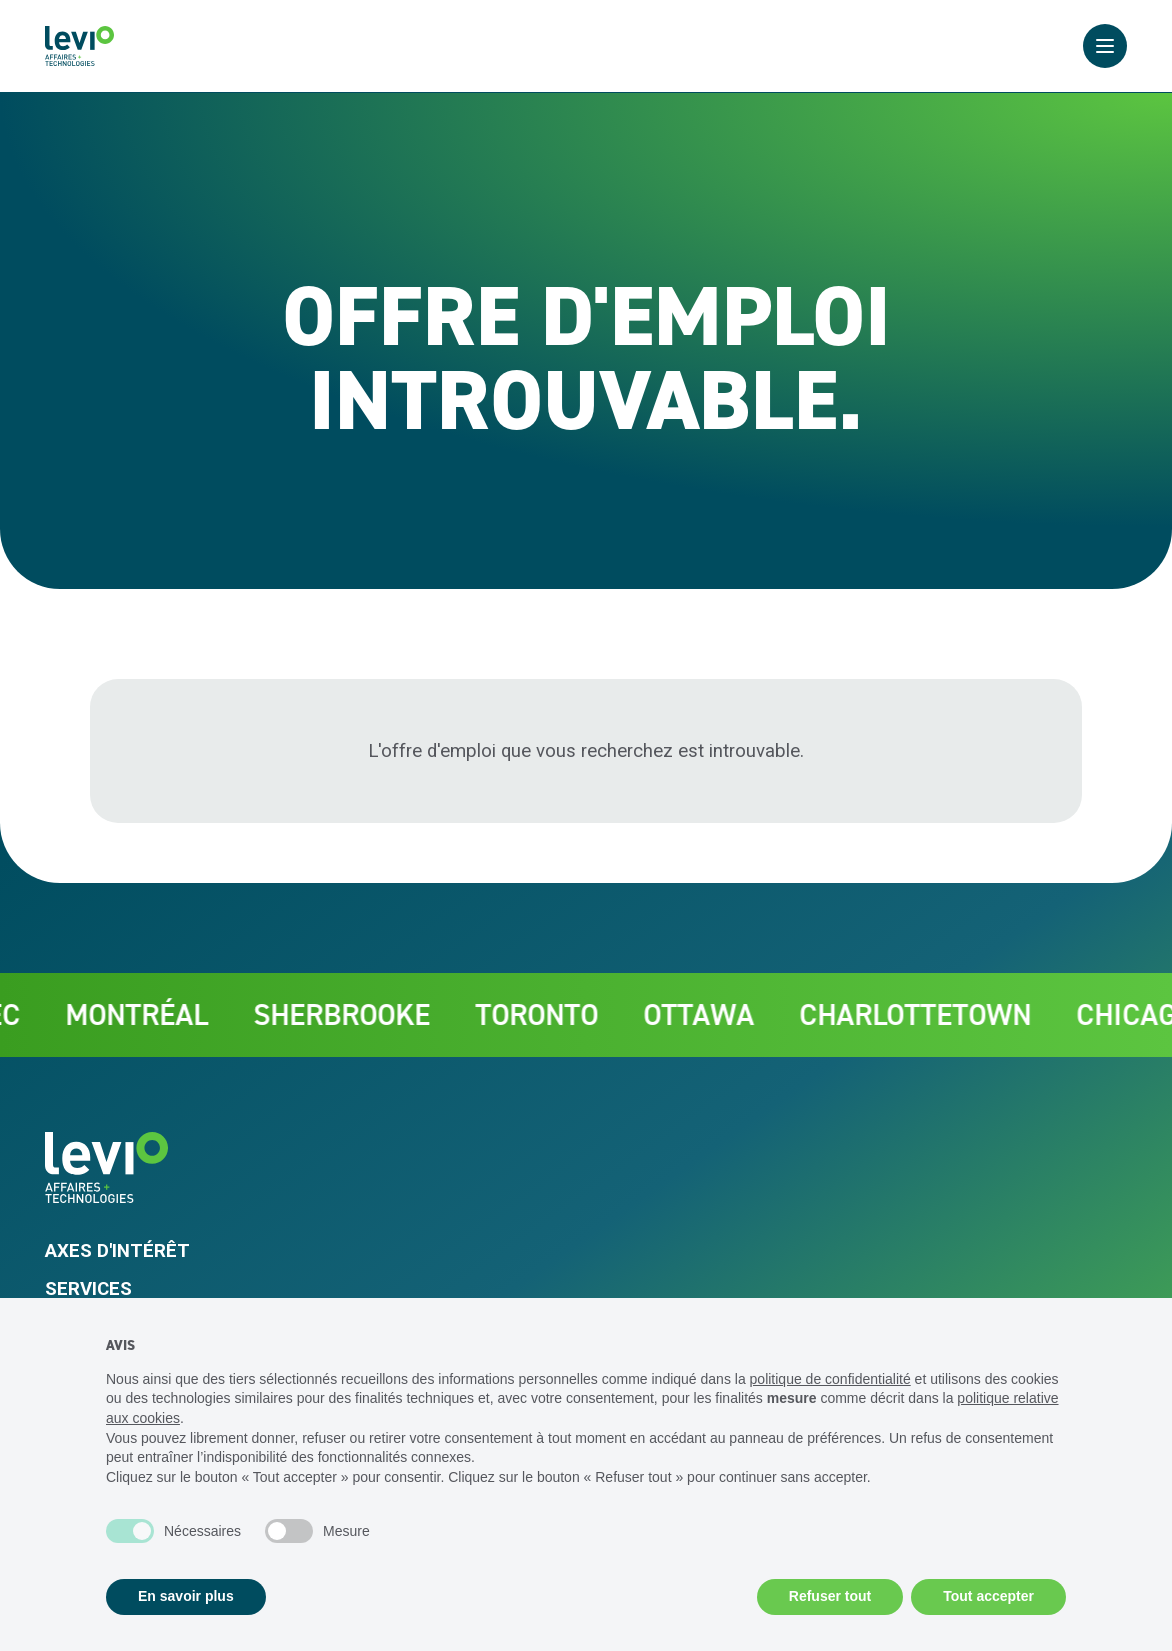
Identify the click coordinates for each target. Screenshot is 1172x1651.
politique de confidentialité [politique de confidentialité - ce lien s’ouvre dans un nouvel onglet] (830, 1379)
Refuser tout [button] (830, 1596)
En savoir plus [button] (186, 1596)
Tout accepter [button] (988, 1596)
